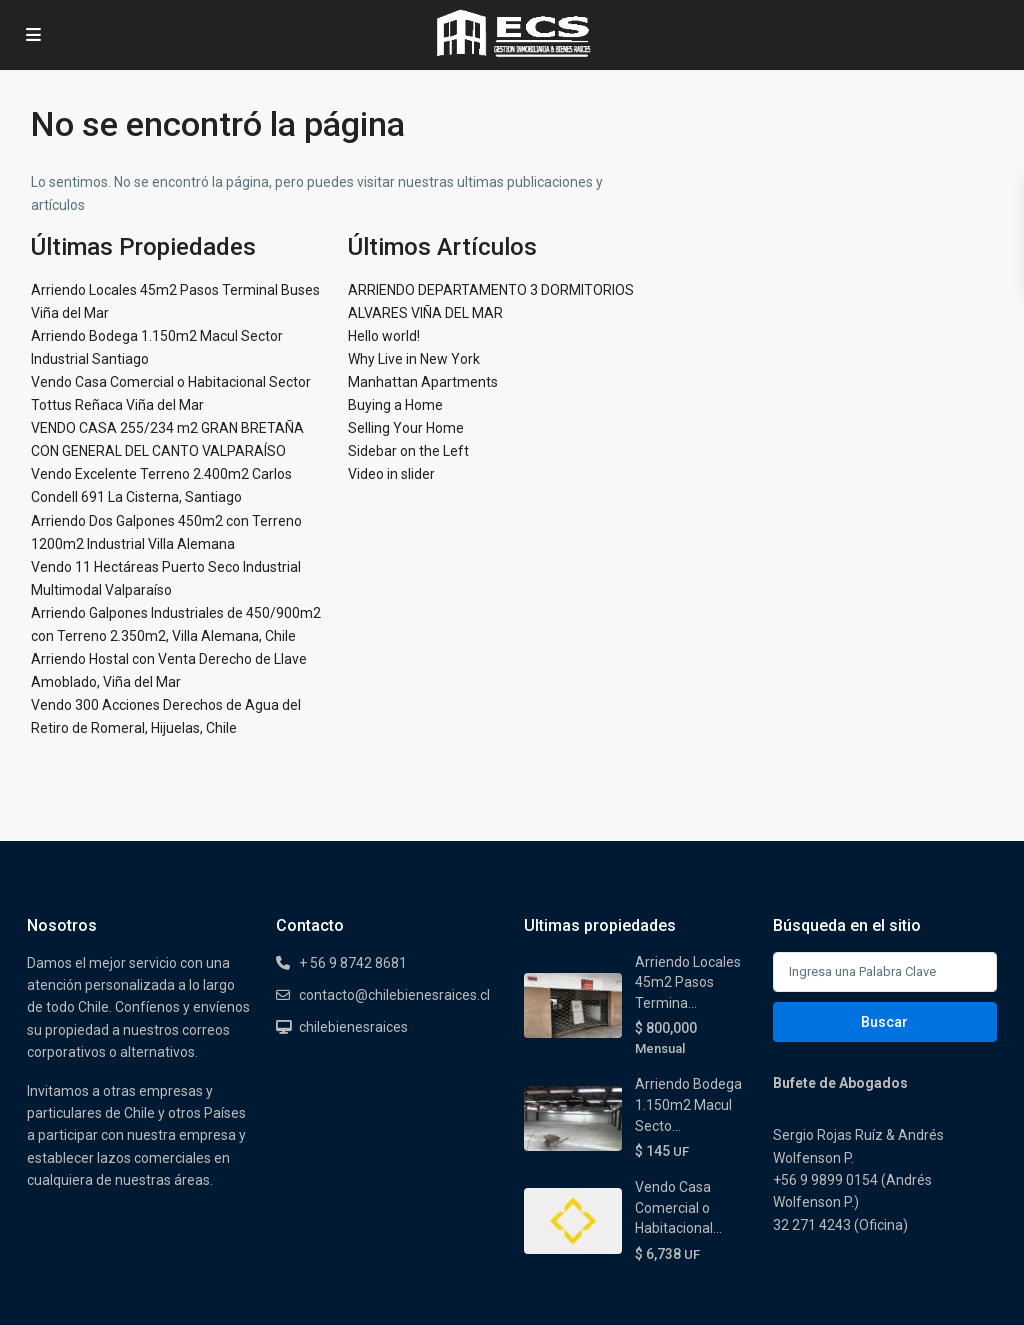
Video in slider (391, 474)
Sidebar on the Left (408, 451)
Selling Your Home (406, 428)
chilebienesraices (353, 1027)
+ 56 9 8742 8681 (353, 963)
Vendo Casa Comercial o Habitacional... (678, 1207)
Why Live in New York (414, 359)
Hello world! (384, 336)
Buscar (884, 1022)
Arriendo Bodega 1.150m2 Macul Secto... (688, 1104)
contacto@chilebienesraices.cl (394, 995)
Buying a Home (395, 405)
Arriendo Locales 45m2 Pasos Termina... (688, 982)
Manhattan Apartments (423, 382)
